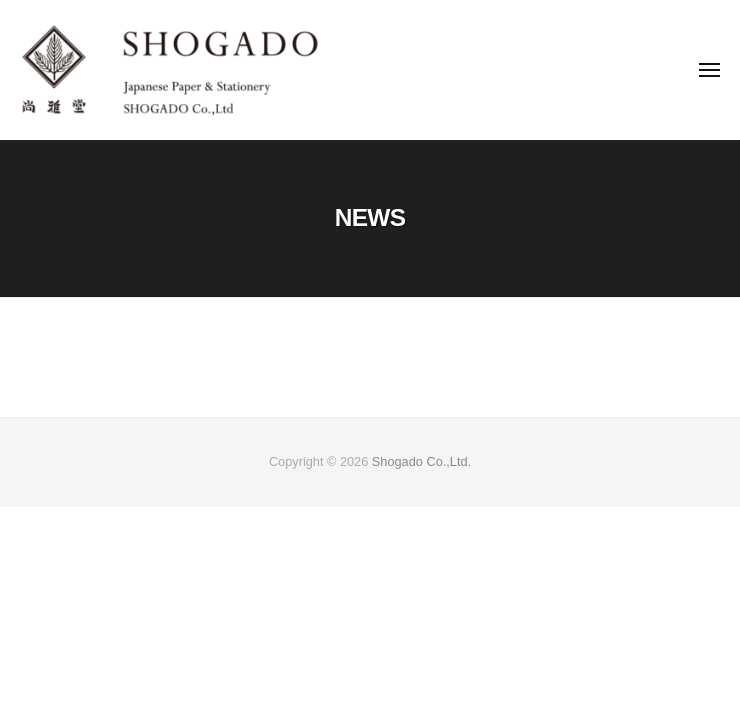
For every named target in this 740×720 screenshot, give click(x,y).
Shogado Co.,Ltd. (421, 461)
